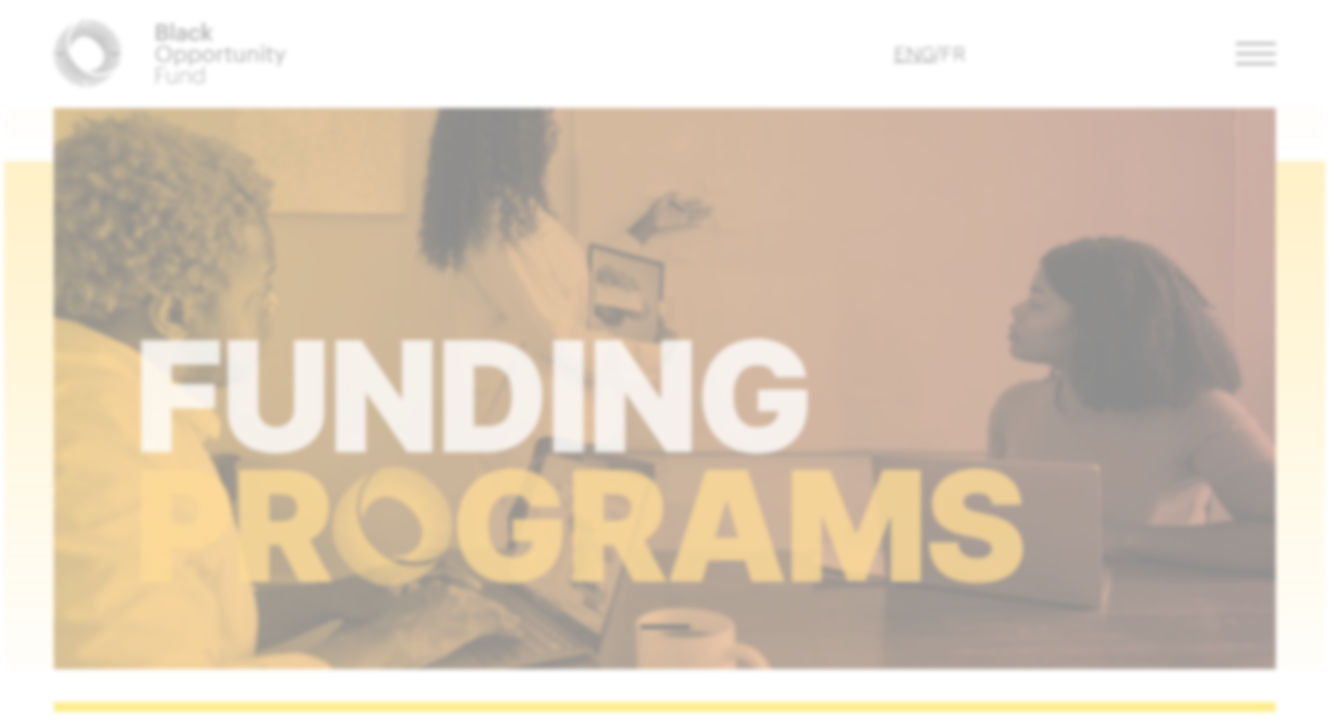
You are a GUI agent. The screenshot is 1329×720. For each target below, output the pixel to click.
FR (955, 54)
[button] (1258, 54)
